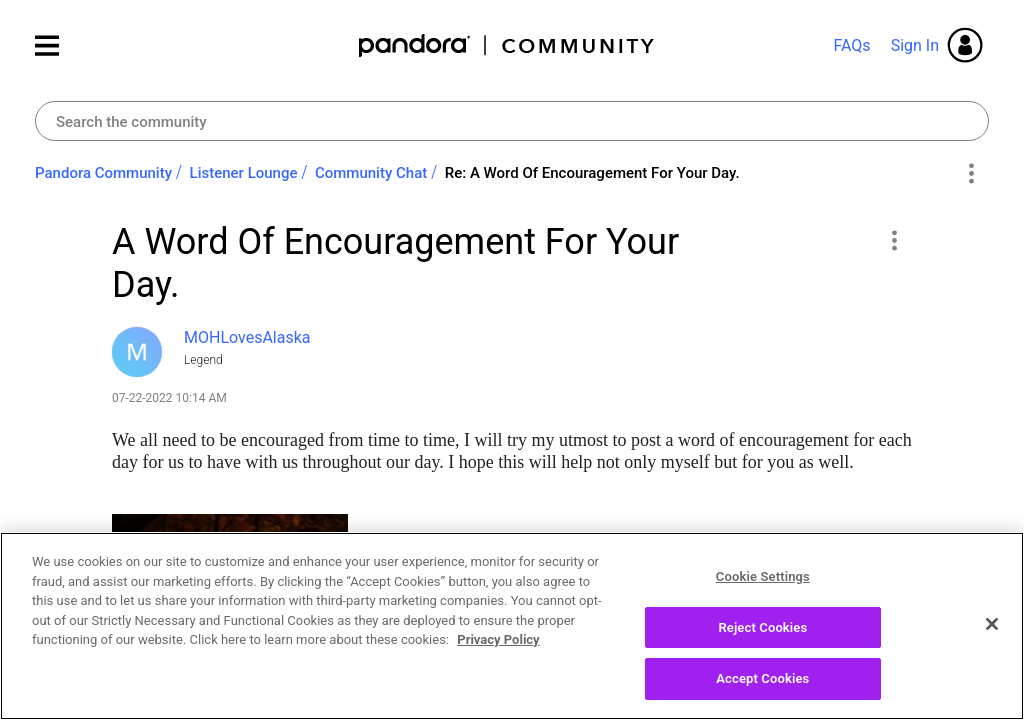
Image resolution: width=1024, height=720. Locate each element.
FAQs (851, 45)
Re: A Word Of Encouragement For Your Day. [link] (592, 173)
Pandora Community (507, 45)
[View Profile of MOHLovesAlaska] (247, 337)
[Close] (992, 636)
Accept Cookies (762, 690)
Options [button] (970, 174)
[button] (893, 240)
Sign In (915, 45)
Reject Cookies (762, 638)
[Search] (512, 121)
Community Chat (371, 173)
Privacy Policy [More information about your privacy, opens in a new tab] (498, 651)
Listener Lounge (244, 173)
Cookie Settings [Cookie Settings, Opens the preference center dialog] (763, 588)
